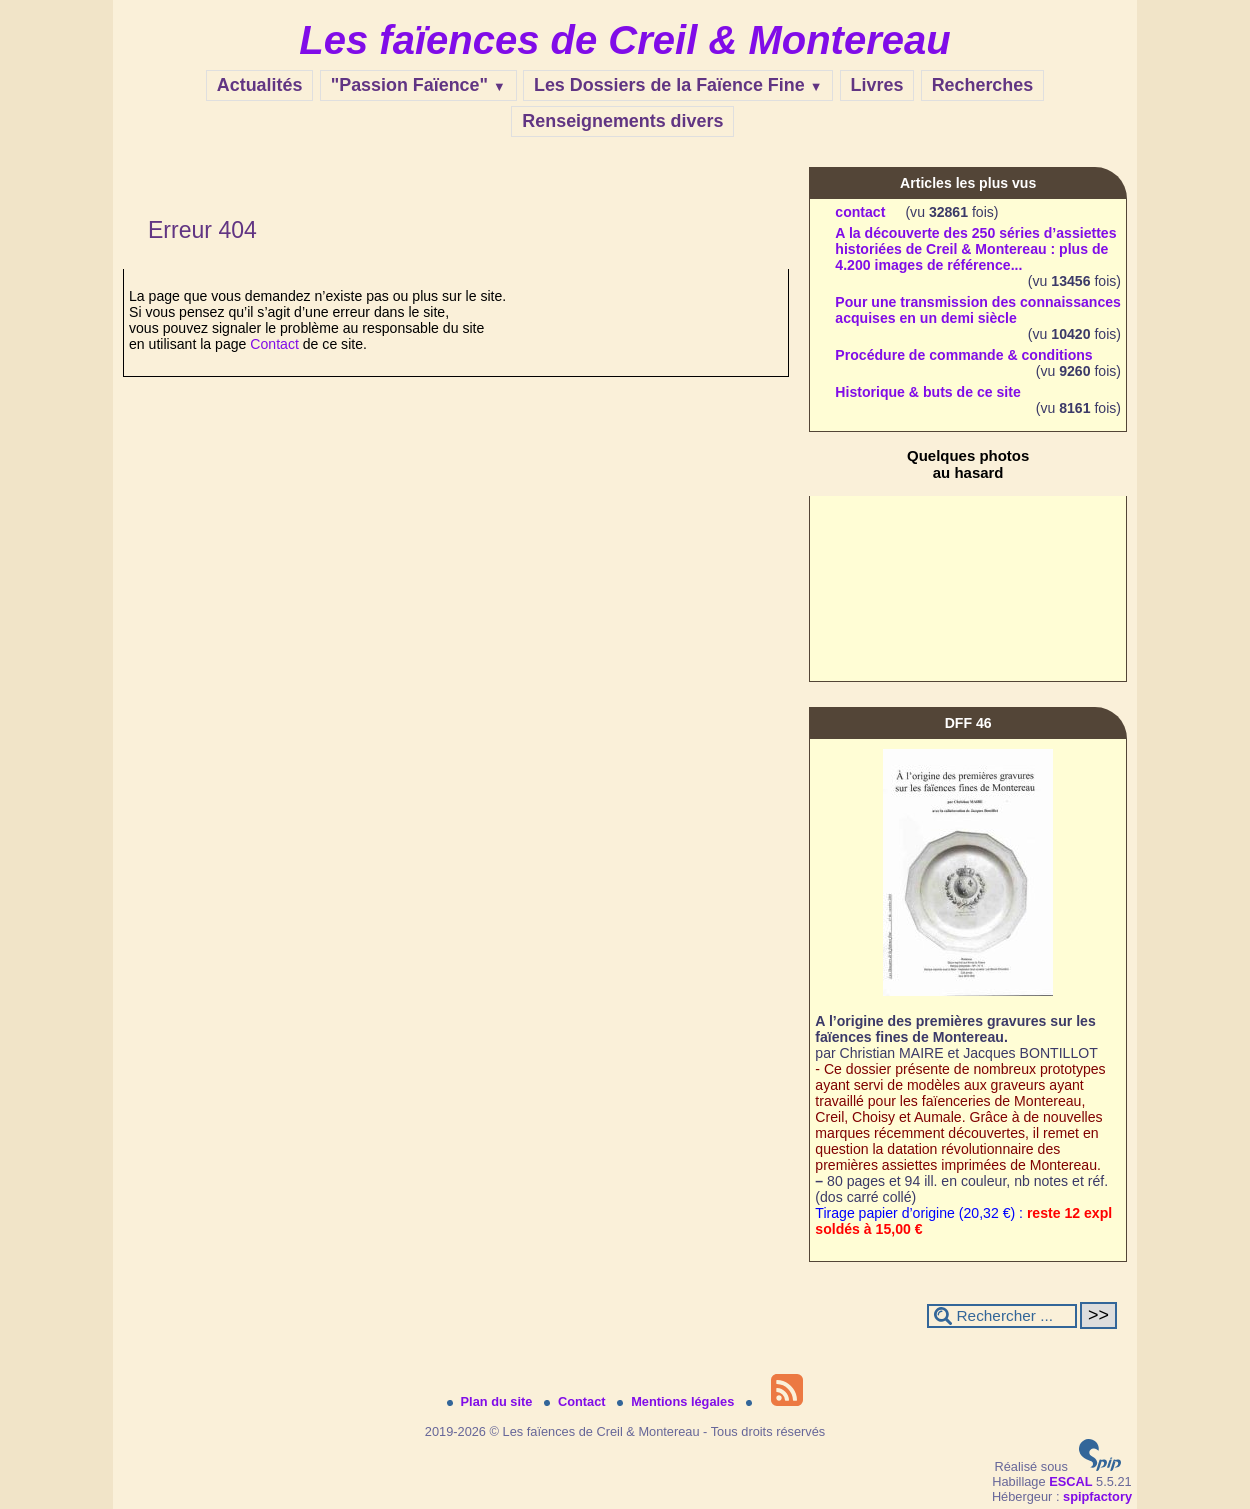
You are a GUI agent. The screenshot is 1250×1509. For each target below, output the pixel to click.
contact (860, 212)
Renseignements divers (622, 121)
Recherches (983, 85)
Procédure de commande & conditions (963, 355)
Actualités (260, 85)
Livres (877, 85)
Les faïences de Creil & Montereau (624, 40)
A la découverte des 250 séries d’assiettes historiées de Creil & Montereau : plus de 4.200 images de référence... (975, 249)
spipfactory (1097, 1496)
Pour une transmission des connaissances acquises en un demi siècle (978, 310)
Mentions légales (677, 1401)
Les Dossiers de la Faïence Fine (678, 85)
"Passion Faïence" (418, 85)
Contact (274, 344)
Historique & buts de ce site (927, 392)
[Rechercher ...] (1002, 1316)
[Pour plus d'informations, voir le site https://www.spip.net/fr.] (1100, 1466)
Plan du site (491, 1401)
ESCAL (1070, 1481)
